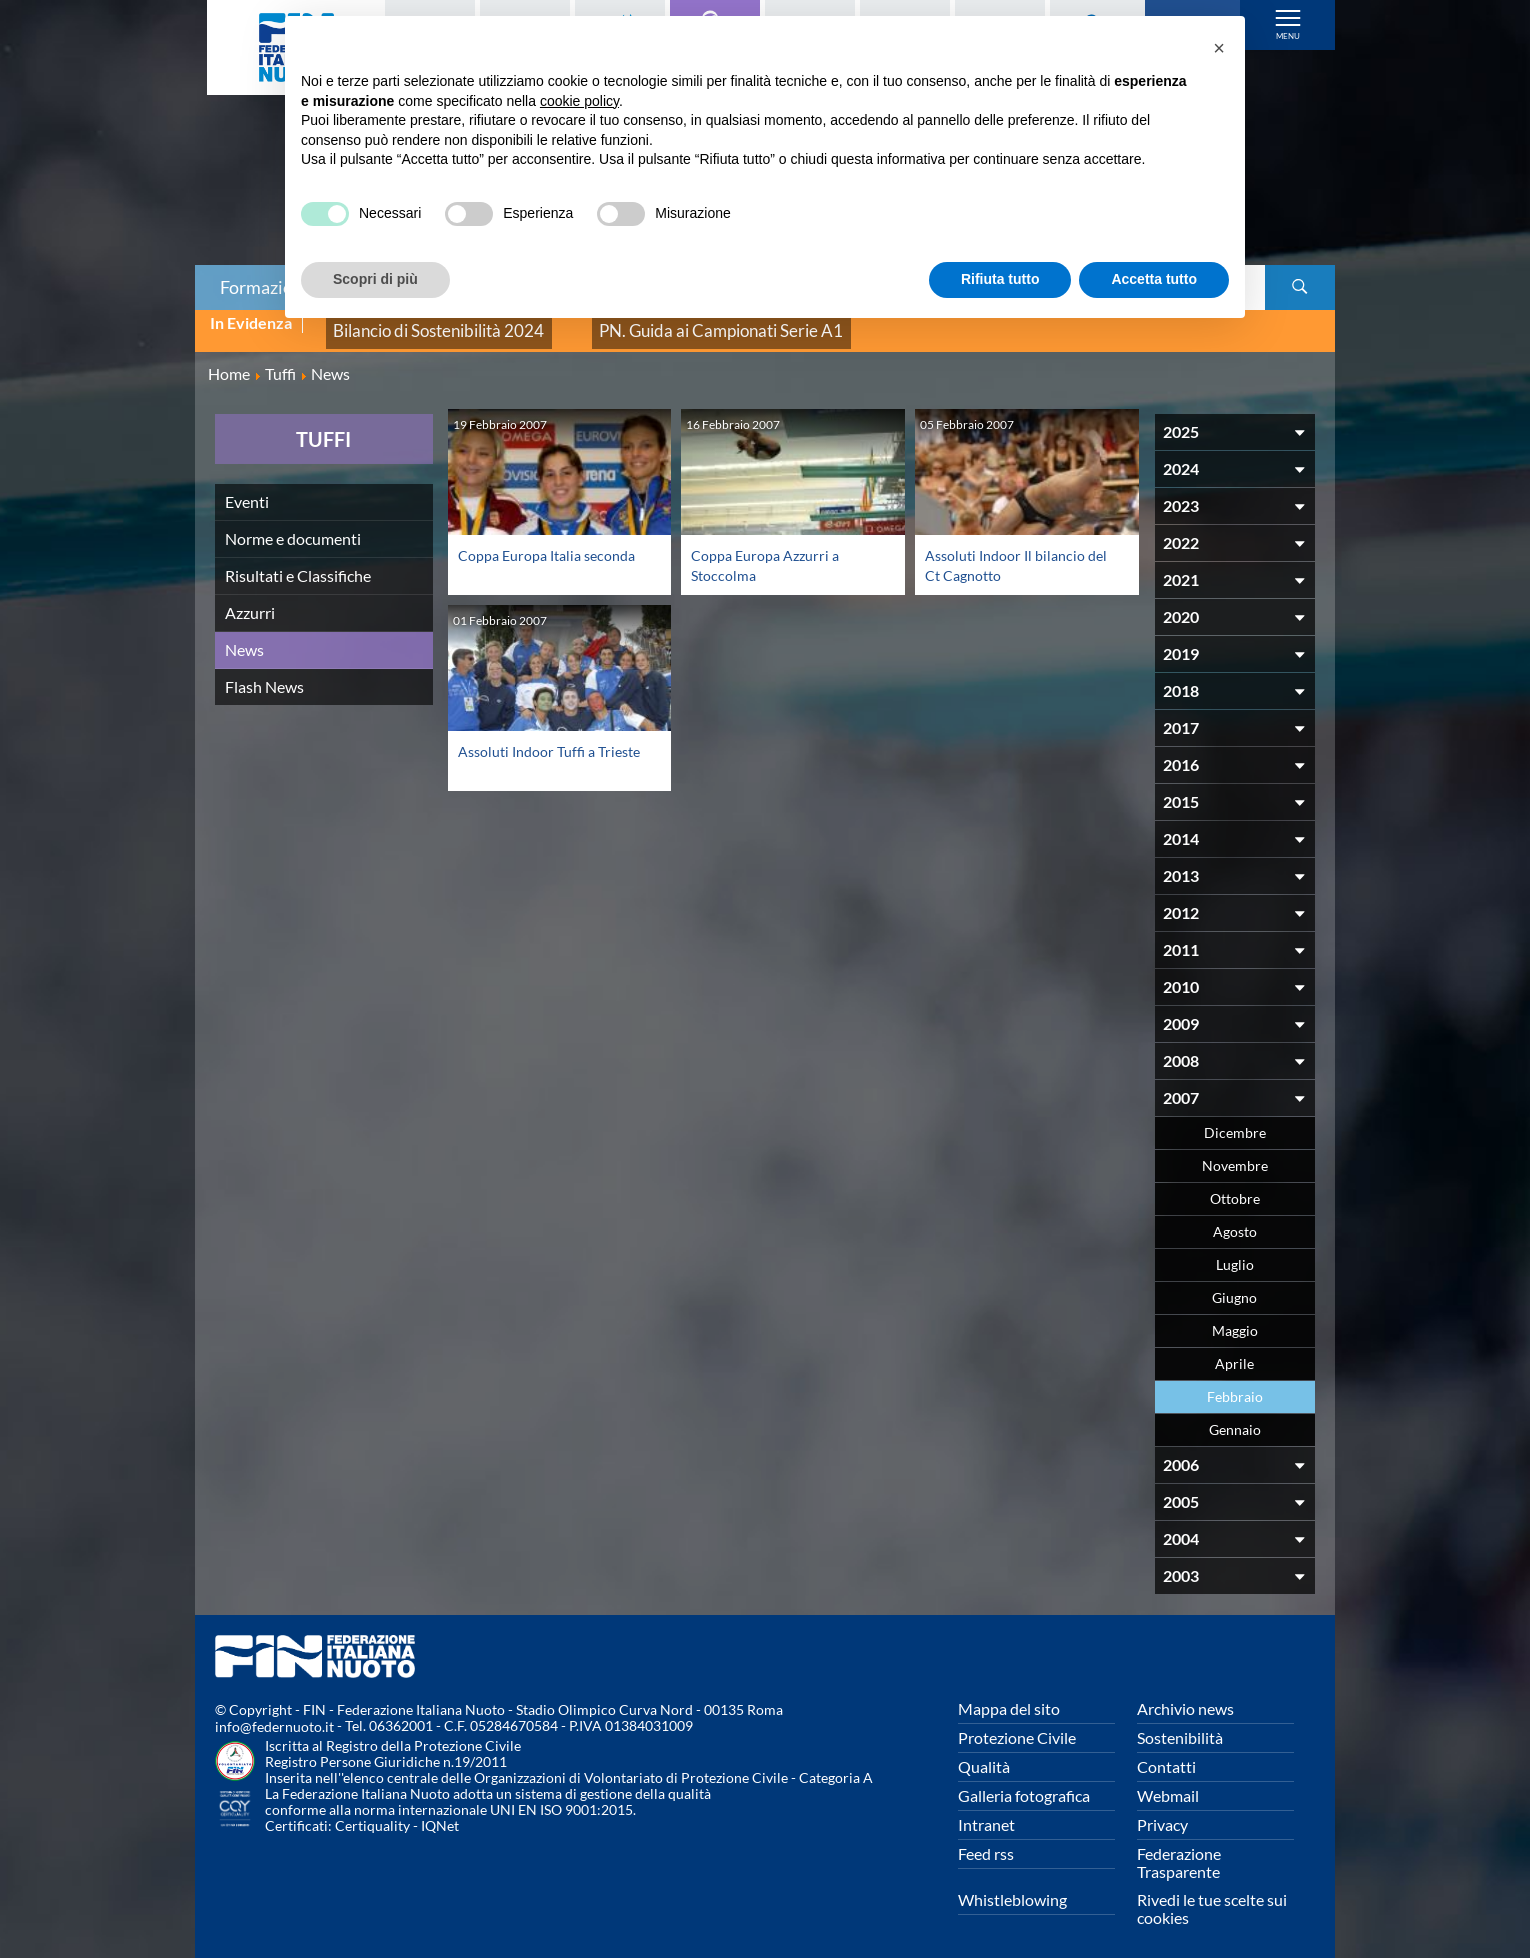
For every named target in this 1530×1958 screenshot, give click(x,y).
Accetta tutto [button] (1154, 279)
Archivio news (1185, 1694)
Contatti (1166, 1752)
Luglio (1235, 1250)
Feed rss (986, 1839)
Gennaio (1235, 1415)
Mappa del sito (1009, 1694)
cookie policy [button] (579, 101)
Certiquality (372, 1812)
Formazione (266, 287)
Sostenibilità (1180, 1723)
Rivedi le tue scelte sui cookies (1212, 1894)
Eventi (247, 487)
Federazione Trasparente (1179, 1848)
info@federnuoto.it (274, 1713)
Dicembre (1235, 1118)
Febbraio (1235, 1382)
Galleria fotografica (1024, 1781)
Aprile (1234, 1349)
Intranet (986, 1810)
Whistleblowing (1012, 1885)
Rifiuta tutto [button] (1000, 279)
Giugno (1234, 1283)
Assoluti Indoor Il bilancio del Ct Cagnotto (1013, 550)
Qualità (984, 1752)
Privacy (1162, 1810)
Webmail (1168, 1781)
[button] (1219, 48)
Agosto (1235, 1217)
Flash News (264, 672)
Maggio (1235, 1316)
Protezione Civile (1017, 1723)
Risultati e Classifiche (298, 561)
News (244, 635)
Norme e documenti (293, 524)
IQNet (440, 1812)
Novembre (1235, 1151)
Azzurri (250, 598)
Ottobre (1235, 1184)
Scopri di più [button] (375, 279)
